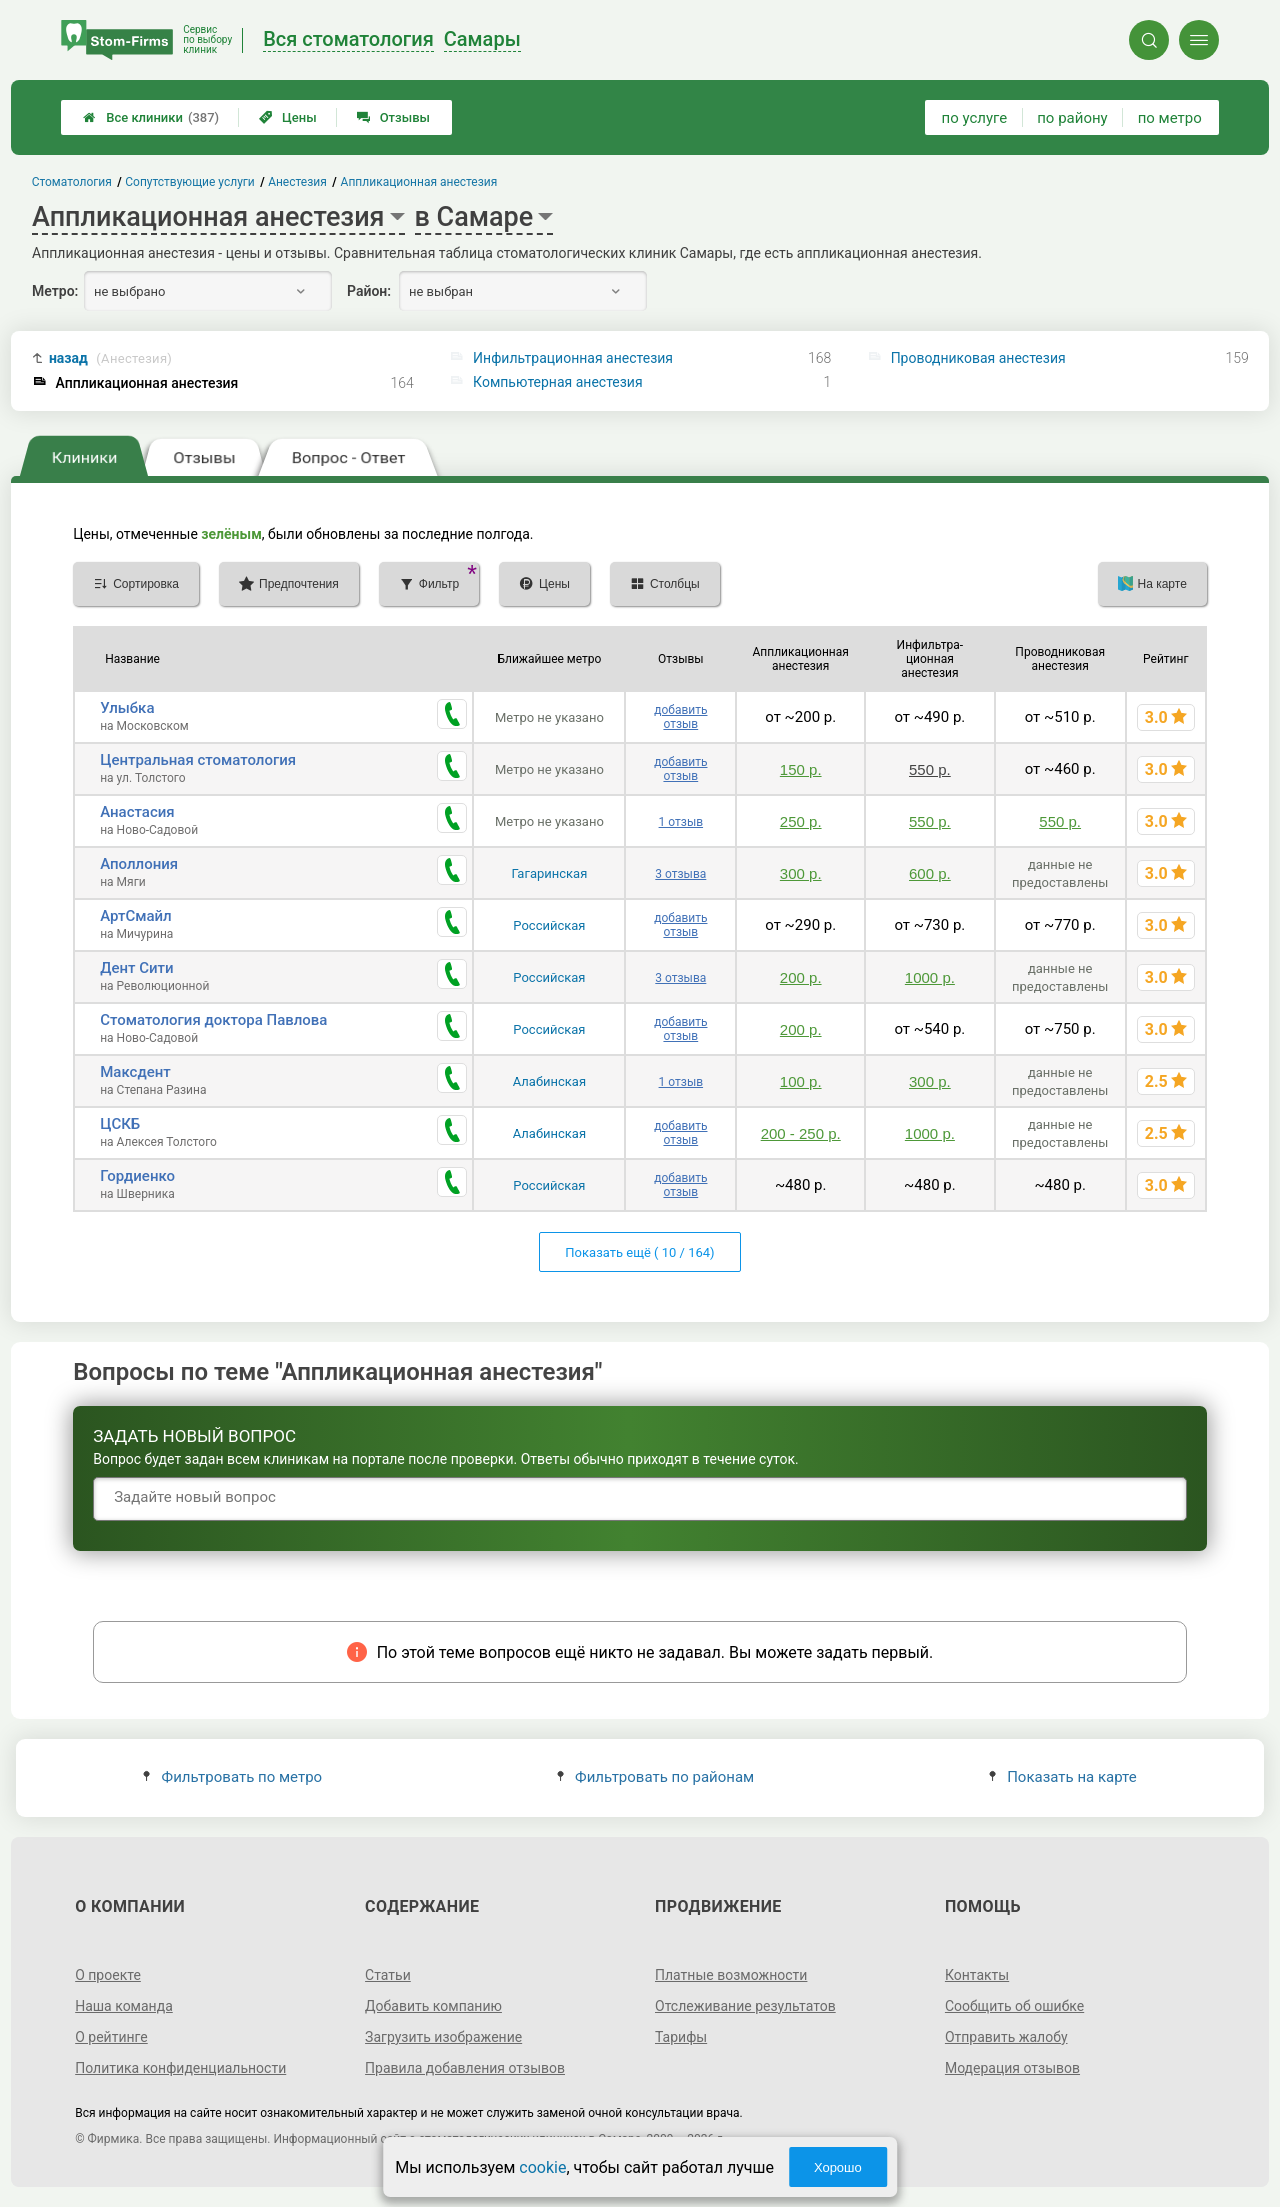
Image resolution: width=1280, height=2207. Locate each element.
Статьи (388, 1975)
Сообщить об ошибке (1014, 2006)
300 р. (801, 873)
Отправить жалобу (1006, 2037)
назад (110, 358)
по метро (1170, 118)
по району (1072, 118)
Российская (549, 925)
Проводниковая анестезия (978, 358)
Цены (288, 117)
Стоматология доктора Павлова (213, 1020)
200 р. (801, 977)
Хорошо (838, 2167)
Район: (369, 291)
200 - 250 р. (801, 1133)
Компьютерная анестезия (558, 382)
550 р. (930, 769)
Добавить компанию (433, 2006)
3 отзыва (680, 874)
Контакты (977, 1975)
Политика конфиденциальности (180, 2068)
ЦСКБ (120, 1124)
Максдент (135, 1072)
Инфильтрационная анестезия (573, 358)
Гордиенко (137, 1176)
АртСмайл (136, 916)
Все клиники (151, 117)
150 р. (801, 769)
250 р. (801, 821)
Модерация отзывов (1012, 2068)
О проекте (108, 1975)
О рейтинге (111, 2037)
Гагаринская (549, 873)
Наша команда (124, 2006)
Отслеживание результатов (745, 2006)
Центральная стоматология (198, 760)
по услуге (975, 118)
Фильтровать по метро (232, 1777)
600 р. (930, 873)
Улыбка (127, 708)
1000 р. (930, 977)
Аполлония (139, 864)
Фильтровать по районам (655, 1777)
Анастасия (137, 812)
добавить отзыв (680, 717)
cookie (542, 2167)
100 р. (801, 1081)
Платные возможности (731, 1975)
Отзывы (393, 117)
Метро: (55, 291)
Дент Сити (136, 968)
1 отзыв (681, 822)
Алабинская (549, 1081)
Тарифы (681, 2037)
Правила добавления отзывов (465, 2068)
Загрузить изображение (443, 2037)
